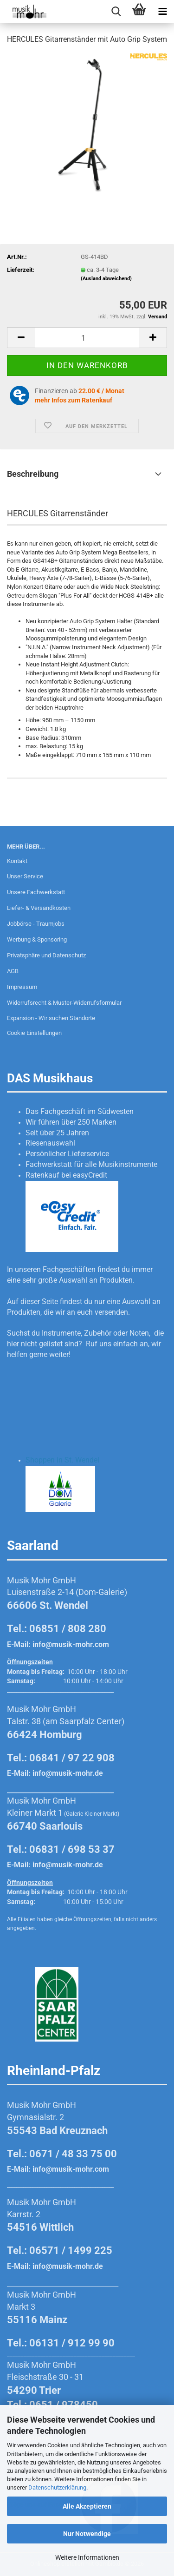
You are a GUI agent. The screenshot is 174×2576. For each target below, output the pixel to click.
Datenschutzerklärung (57, 2487)
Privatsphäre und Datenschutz (46, 955)
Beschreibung (32, 474)
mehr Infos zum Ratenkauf (73, 400)
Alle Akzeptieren (87, 2506)
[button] (21, 337)
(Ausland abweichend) (106, 279)
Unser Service (25, 876)
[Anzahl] (87, 337)
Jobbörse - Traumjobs (35, 923)
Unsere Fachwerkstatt (36, 892)
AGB (13, 971)
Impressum (22, 986)
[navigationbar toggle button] (162, 11)
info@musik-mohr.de (67, 1773)
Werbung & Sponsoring (37, 939)
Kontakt (17, 860)
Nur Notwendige (87, 2533)
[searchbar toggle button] (116, 11)
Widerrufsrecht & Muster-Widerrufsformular (64, 1002)
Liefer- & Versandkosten (39, 907)
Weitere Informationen (87, 2557)
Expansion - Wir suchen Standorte (51, 1018)
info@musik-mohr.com (70, 1644)
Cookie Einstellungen (34, 1032)
